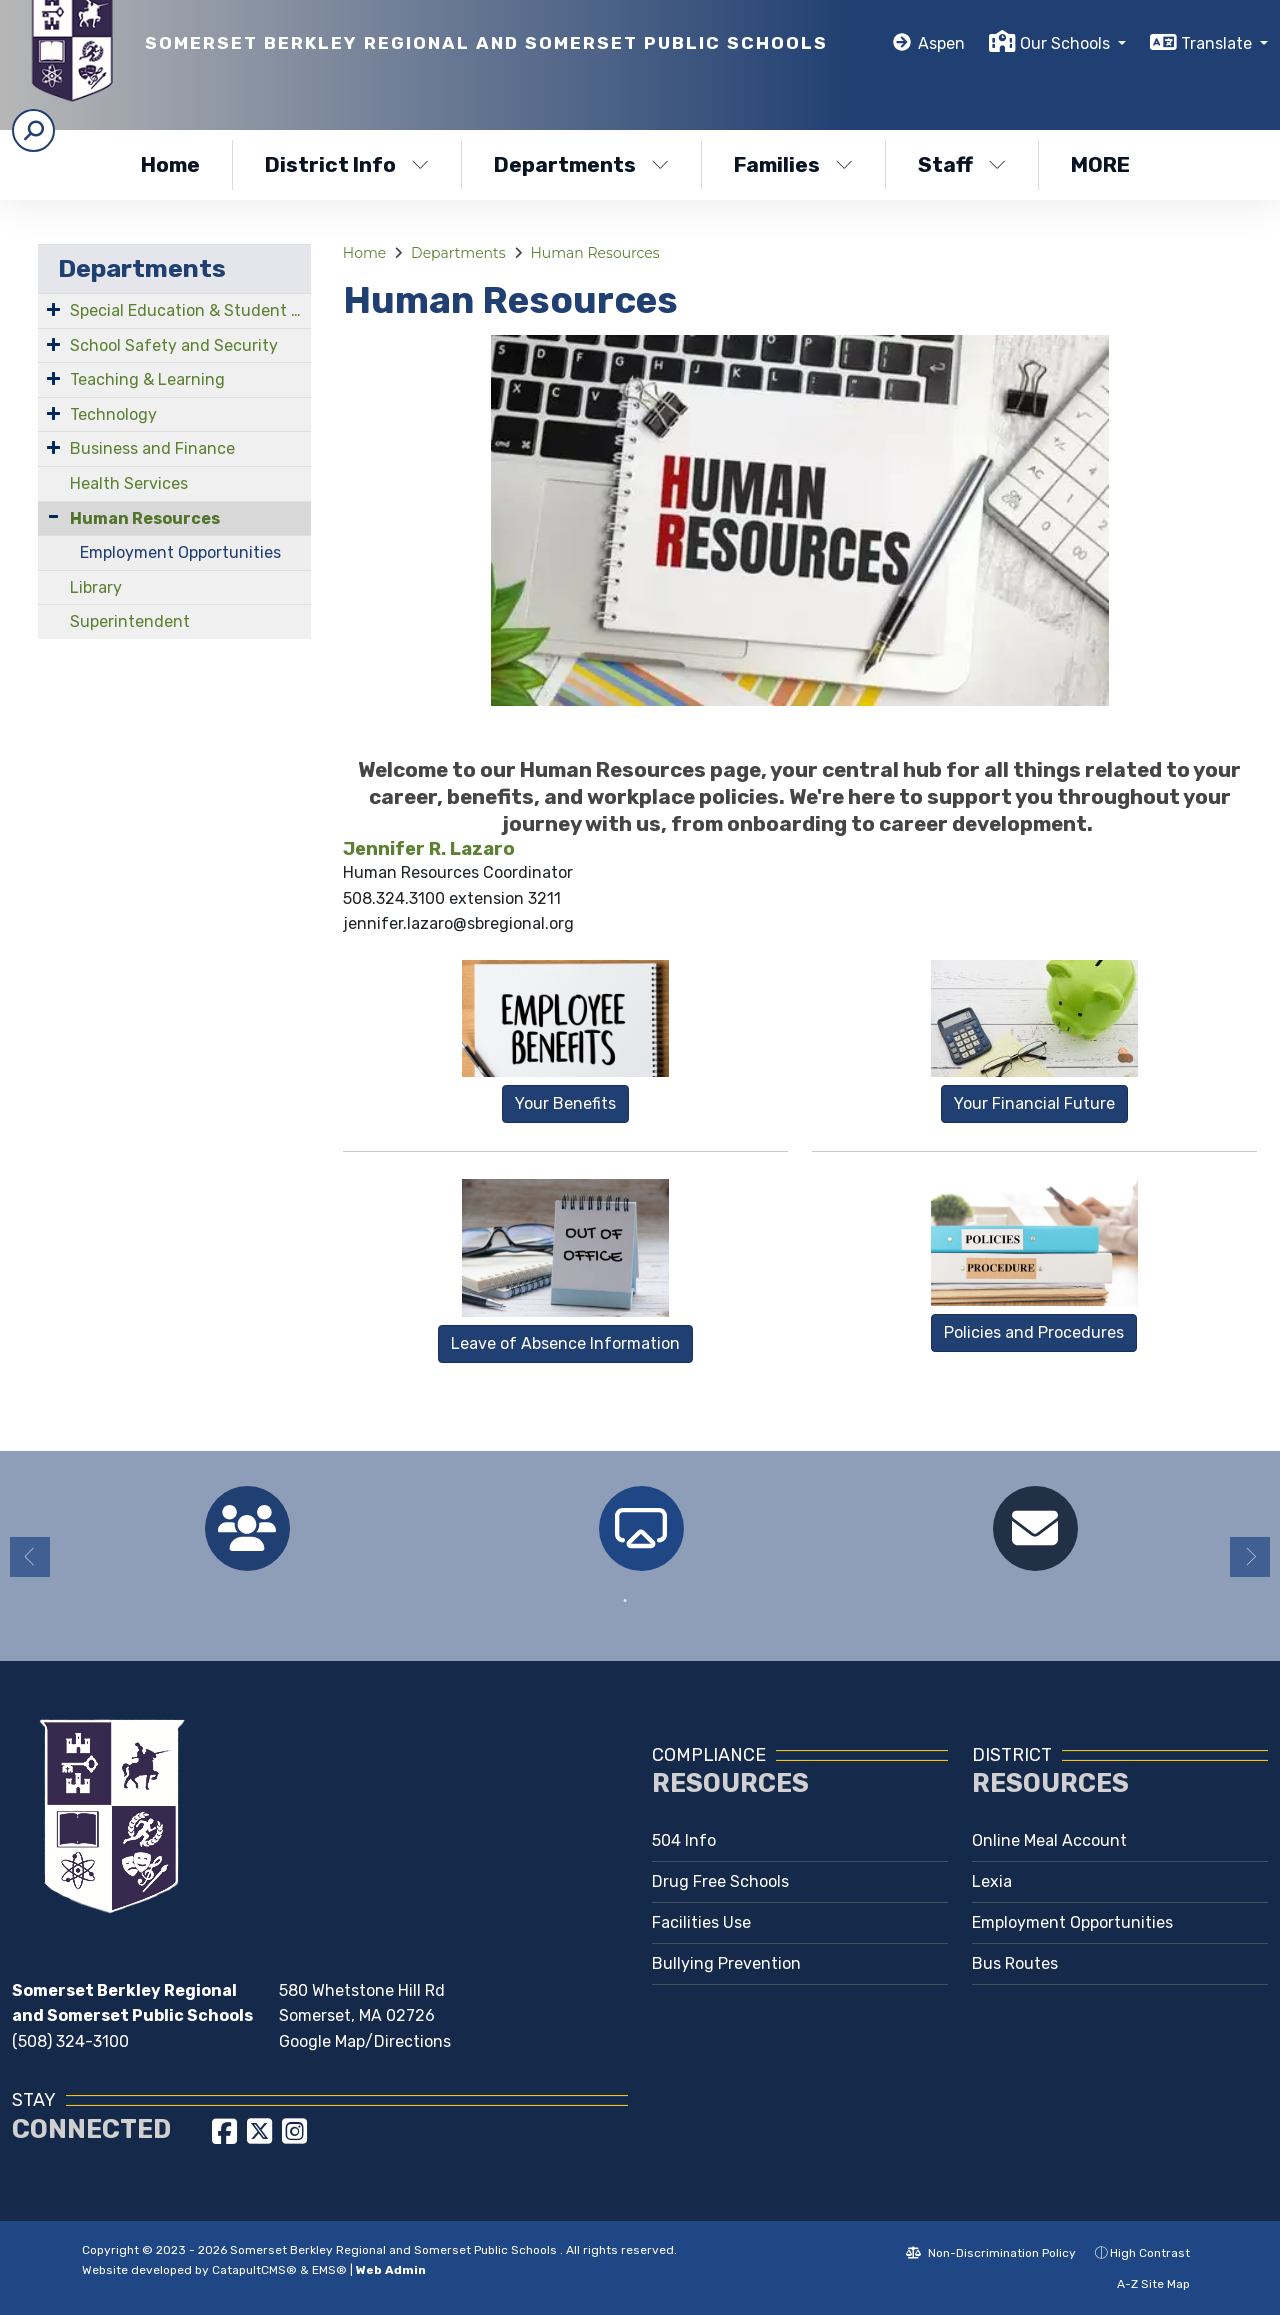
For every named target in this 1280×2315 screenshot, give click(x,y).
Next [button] (1250, 1557)
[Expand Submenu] (53, 309)
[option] (247, 1528)
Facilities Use (701, 1922)
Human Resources (145, 518)
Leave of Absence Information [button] (565, 1343)
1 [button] (625, 1601)
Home (170, 164)
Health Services (129, 483)
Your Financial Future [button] (1034, 1103)
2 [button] (655, 1601)
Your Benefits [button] (565, 1103)
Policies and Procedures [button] (1034, 1332)
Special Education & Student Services (190, 310)
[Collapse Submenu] (53, 516)
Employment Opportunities (180, 552)
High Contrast (1150, 2253)
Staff (962, 164)
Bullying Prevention (726, 1963)
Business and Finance (152, 448)
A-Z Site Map (1143, 2284)
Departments (581, 164)
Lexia (992, 1881)
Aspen (941, 43)
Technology (113, 414)
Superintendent (130, 621)
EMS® (329, 2270)
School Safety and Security (174, 345)
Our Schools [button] (1067, 43)
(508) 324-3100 (70, 2041)
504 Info (684, 1840)
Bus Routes (1015, 1963)
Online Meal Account (1049, 1840)
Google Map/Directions (365, 2041)
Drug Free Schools (720, 1881)
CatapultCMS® (254, 2270)
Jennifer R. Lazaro (429, 849)
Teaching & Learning (147, 379)
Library (96, 587)
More (1105, 164)
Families (793, 164)
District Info (347, 164)
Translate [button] (1218, 43)
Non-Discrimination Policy (991, 2253)
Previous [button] (30, 1557)
